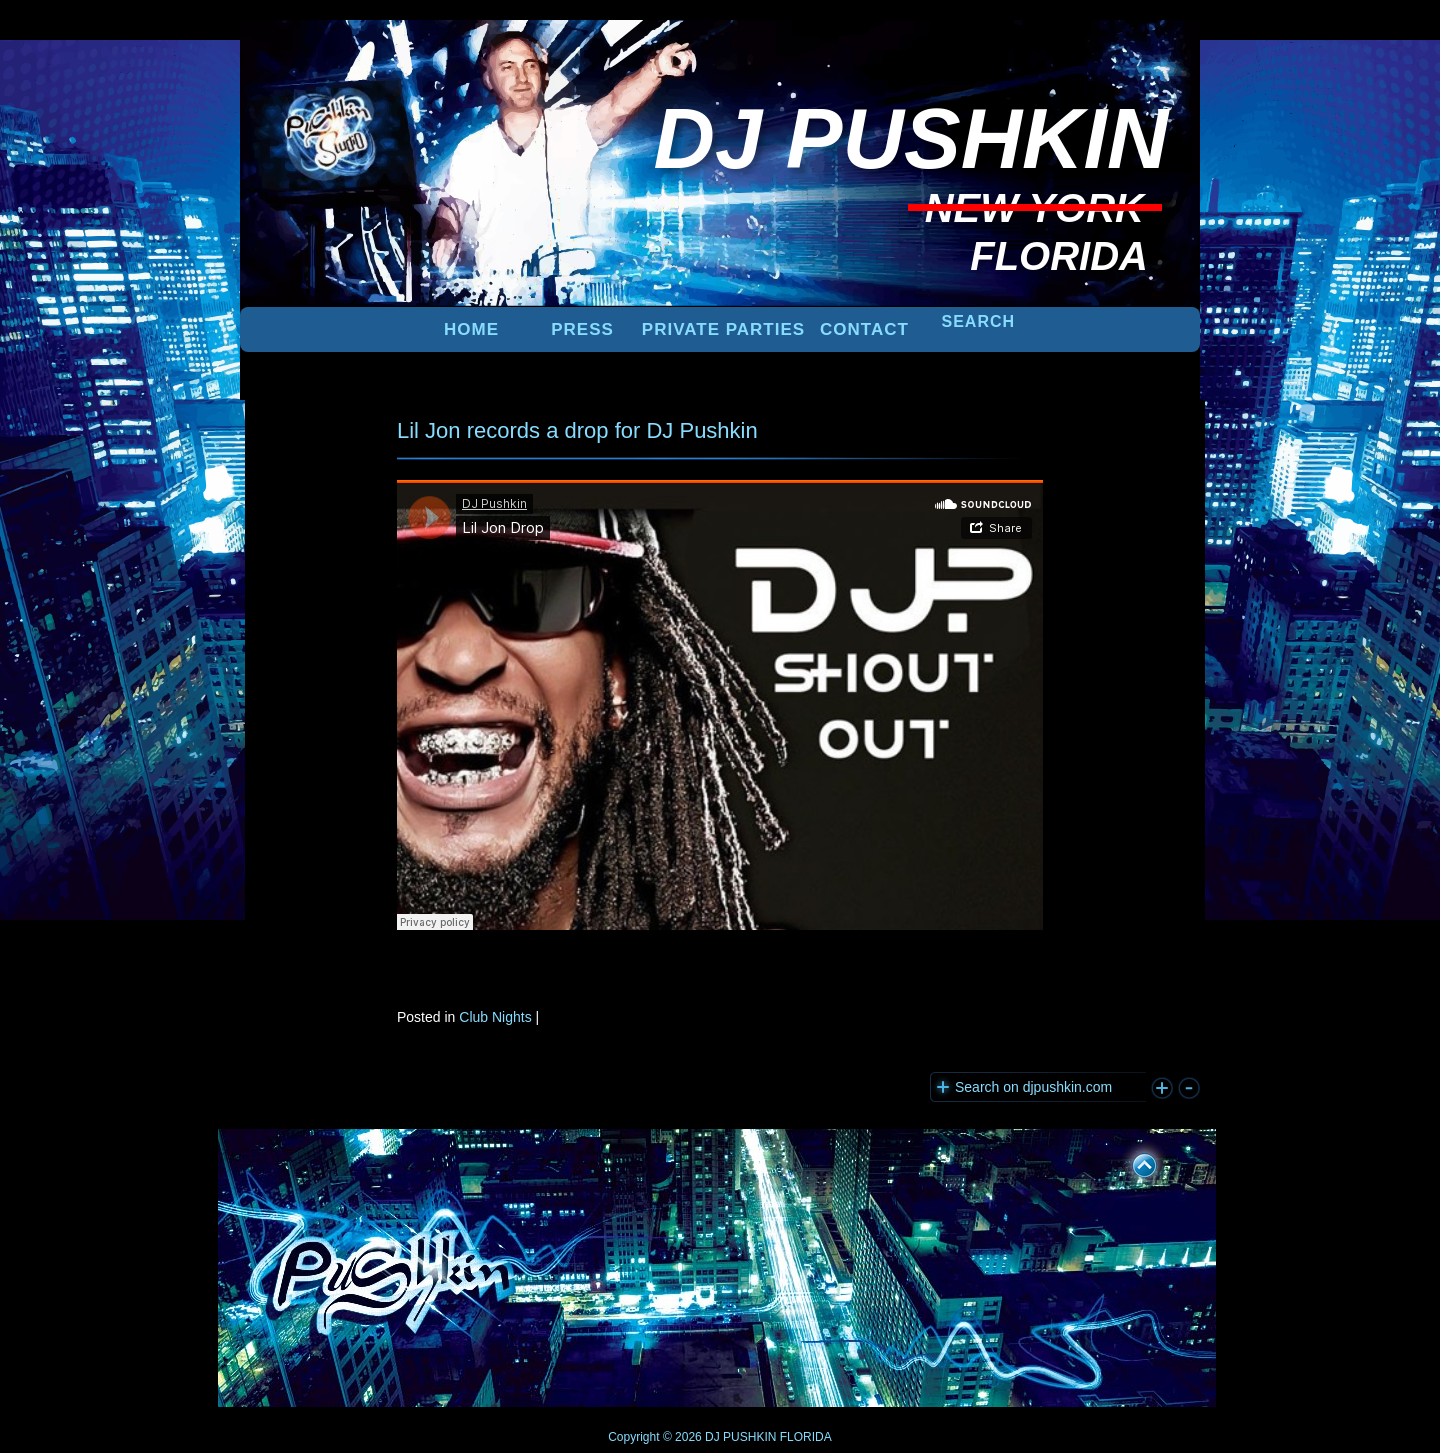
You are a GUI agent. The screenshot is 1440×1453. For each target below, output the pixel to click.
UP (1131, 1162)
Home (471, 329)
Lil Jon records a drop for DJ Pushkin (577, 430)
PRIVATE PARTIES (723, 329)
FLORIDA (806, 1437)
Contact (864, 329)
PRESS (582, 329)
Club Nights (495, 1017)
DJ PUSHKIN (739, 1437)
